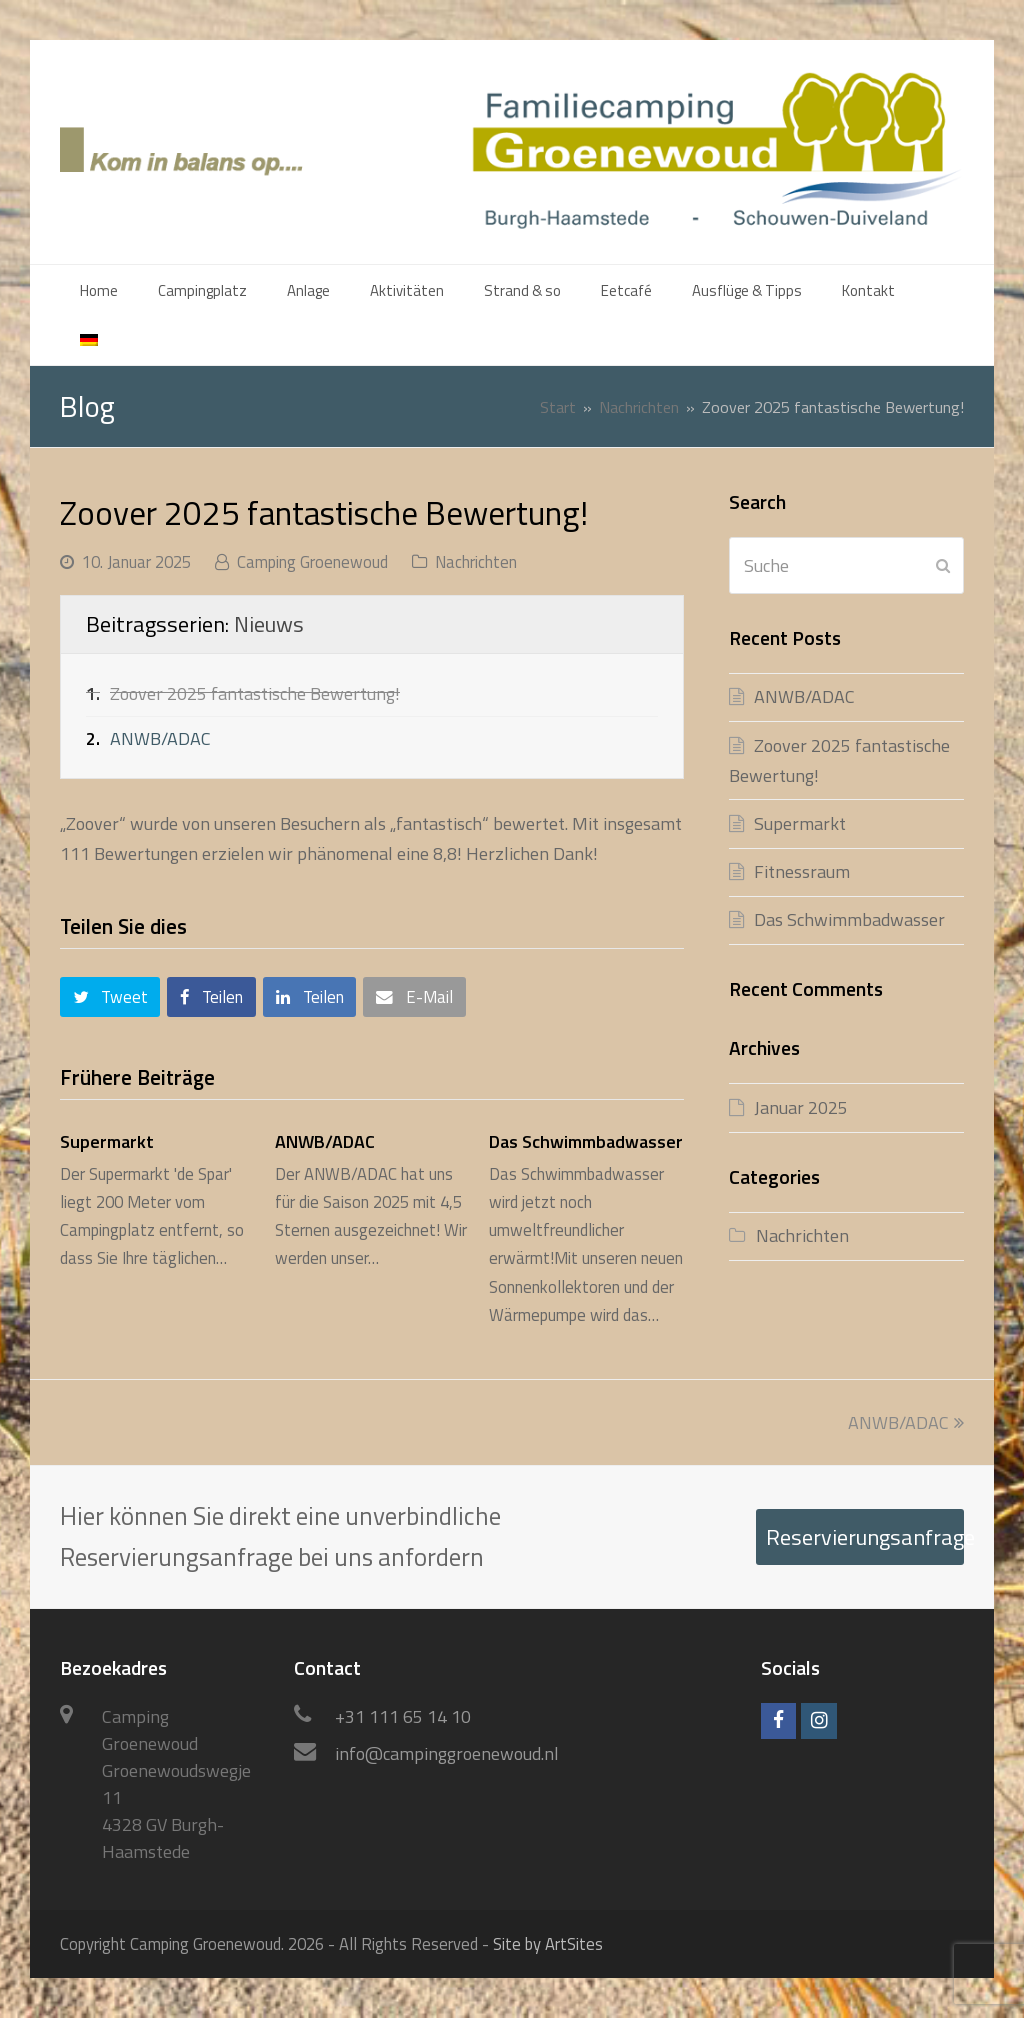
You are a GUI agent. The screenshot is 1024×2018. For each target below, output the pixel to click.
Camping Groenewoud (312, 561)
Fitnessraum (802, 871)
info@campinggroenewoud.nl (447, 1753)
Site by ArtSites (548, 1943)
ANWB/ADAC (160, 738)
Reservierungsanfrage (865, 1537)
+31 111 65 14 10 (403, 1716)
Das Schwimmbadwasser (586, 1141)
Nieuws (269, 624)
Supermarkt (107, 1141)
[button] (110, 997)
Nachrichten (476, 561)
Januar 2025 (801, 1107)
